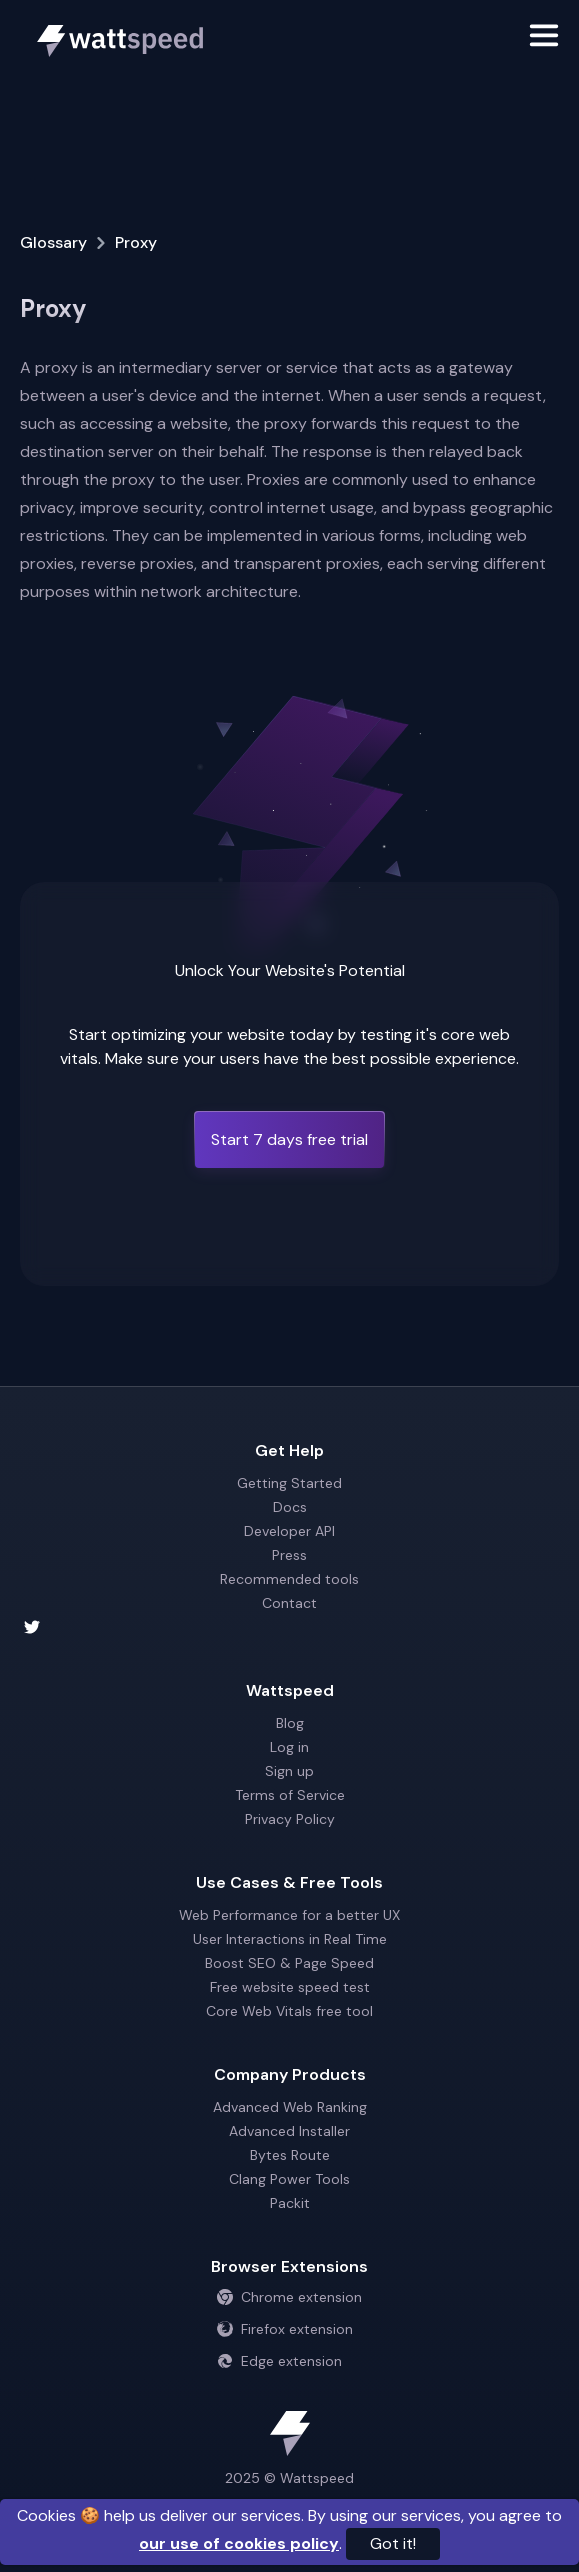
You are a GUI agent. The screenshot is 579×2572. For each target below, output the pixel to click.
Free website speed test (290, 1987)
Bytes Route (290, 2155)
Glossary (53, 242)
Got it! (393, 2543)
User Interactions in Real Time (290, 1939)
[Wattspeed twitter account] (289, 1627)
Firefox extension (285, 2329)
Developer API (289, 1531)
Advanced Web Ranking (290, 2107)
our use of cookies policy (239, 2543)
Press (289, 1555)
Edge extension (279, 2361)
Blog (290, 1723)
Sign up (289, 1771)
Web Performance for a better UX (289, 1915)
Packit (290, 2203)
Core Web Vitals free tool (289, 2011)
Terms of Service (290, 1795)
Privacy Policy (290, 1819)
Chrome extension (289, 2297)
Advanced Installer (289, 2131)
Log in (289, 1747)
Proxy (136, 242)
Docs (290, 1507)
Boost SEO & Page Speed (289, 1963)
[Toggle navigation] (544, 38)
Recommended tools (289, 1579)
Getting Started (289, 1483)
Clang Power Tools (289, 2179)
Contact (289, 1603)
